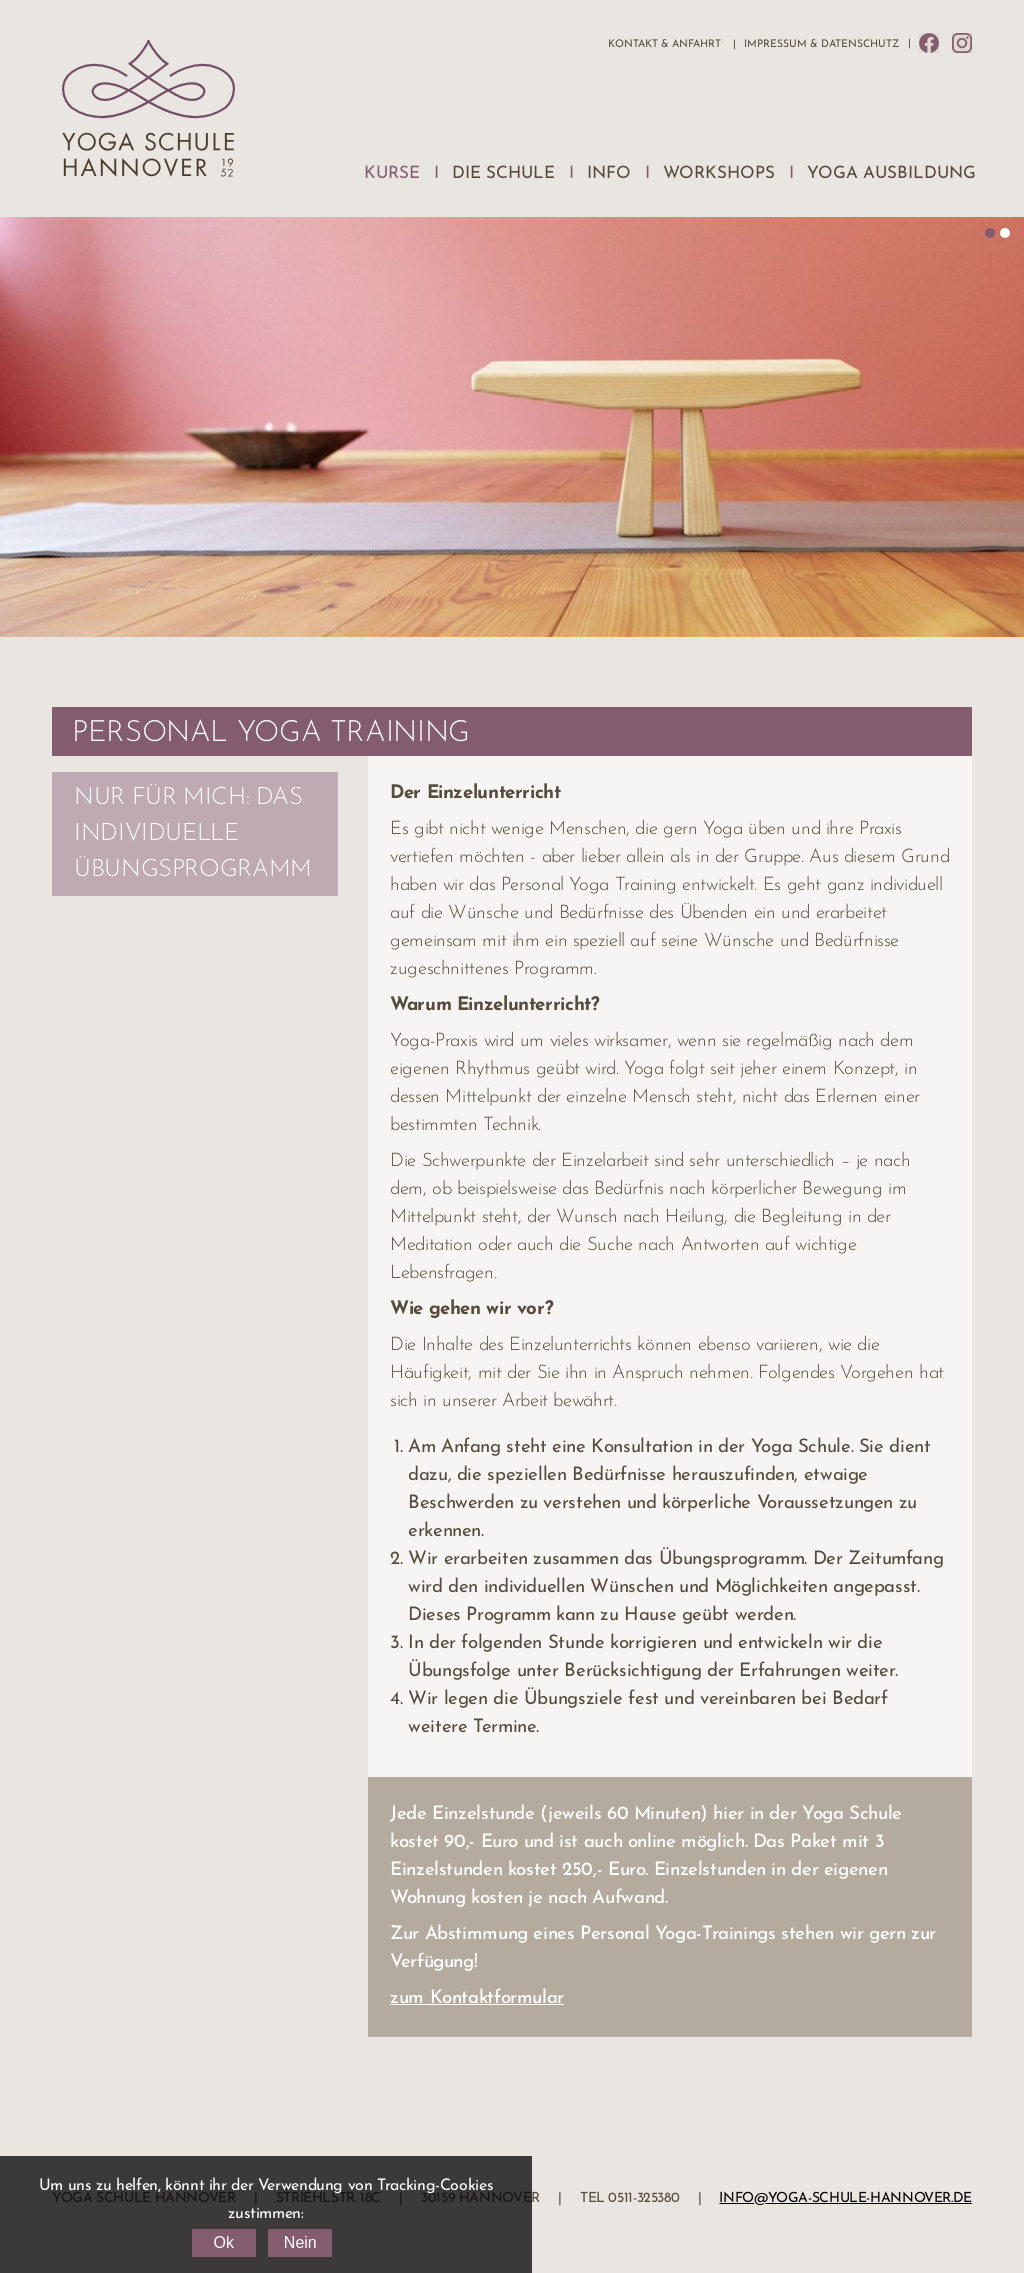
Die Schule (503, 173)
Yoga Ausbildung (891, 173)
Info (609, 173)
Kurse (392, 173)
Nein (300, 2242)
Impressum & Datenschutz (821, 44)
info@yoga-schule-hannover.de (845, 2198)
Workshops (719, 173)
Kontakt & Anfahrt (664, 44)
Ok (223, 2242)
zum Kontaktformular (477, 1998)
